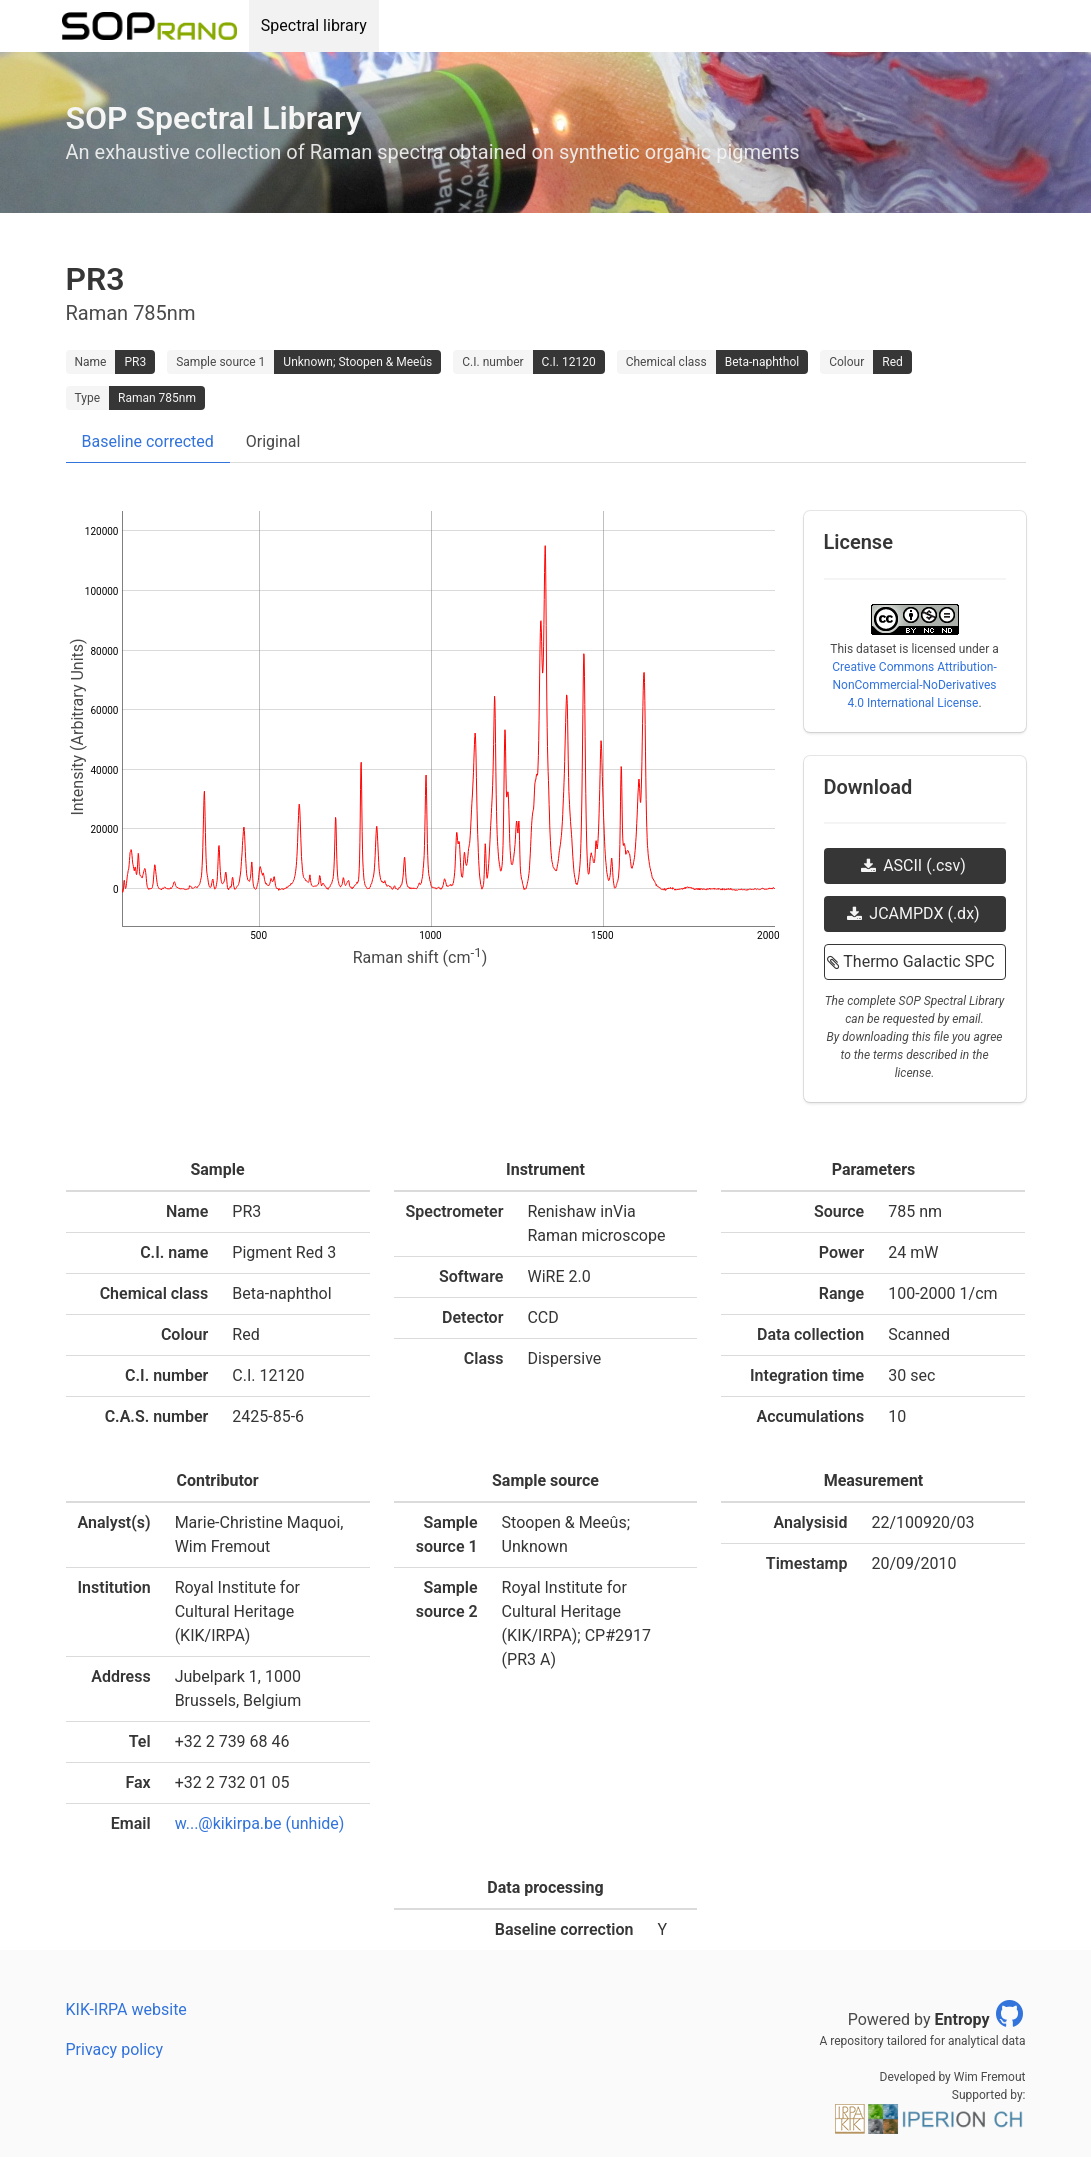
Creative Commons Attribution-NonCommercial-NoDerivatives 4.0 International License (914, 685)
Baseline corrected (148, 441)
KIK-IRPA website (126, 2009)
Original (273, 441)
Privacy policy (115, 2049)
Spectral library (314, 25)
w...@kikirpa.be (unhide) (260, 1823)
